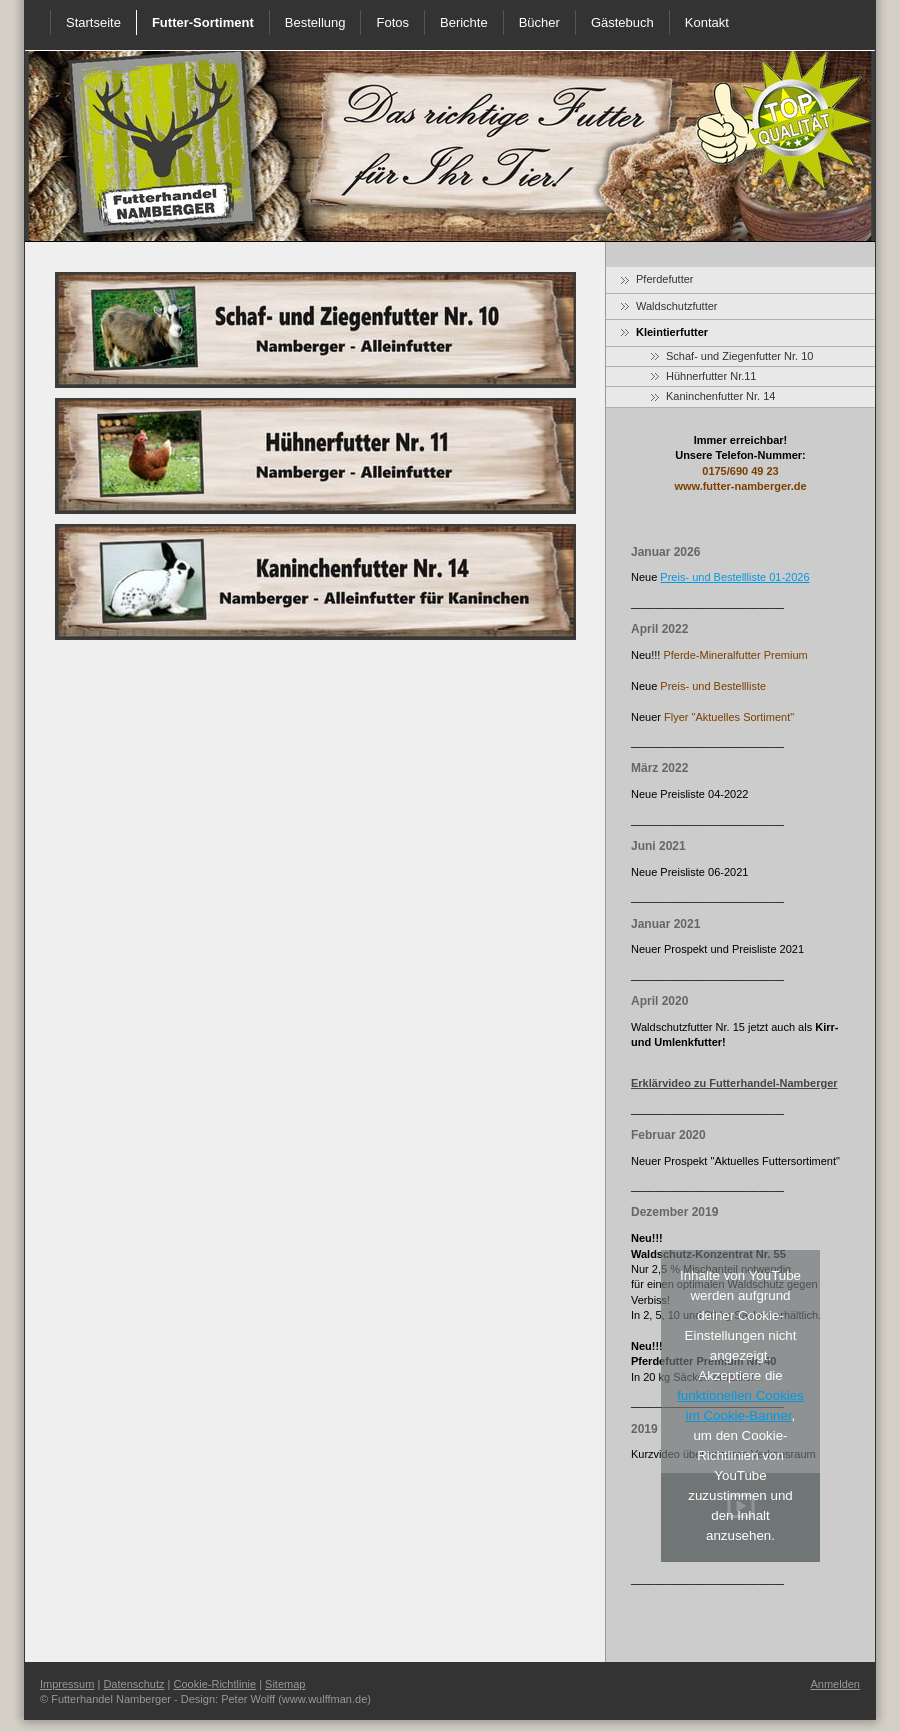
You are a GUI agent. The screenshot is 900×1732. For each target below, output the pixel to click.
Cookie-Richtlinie (215, 1684)
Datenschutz (133, 1684)
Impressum (67, 1684)
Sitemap (285, 1684)
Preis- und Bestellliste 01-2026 (734, 577)
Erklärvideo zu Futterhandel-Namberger (734, 1083)
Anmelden (835, 1684)
